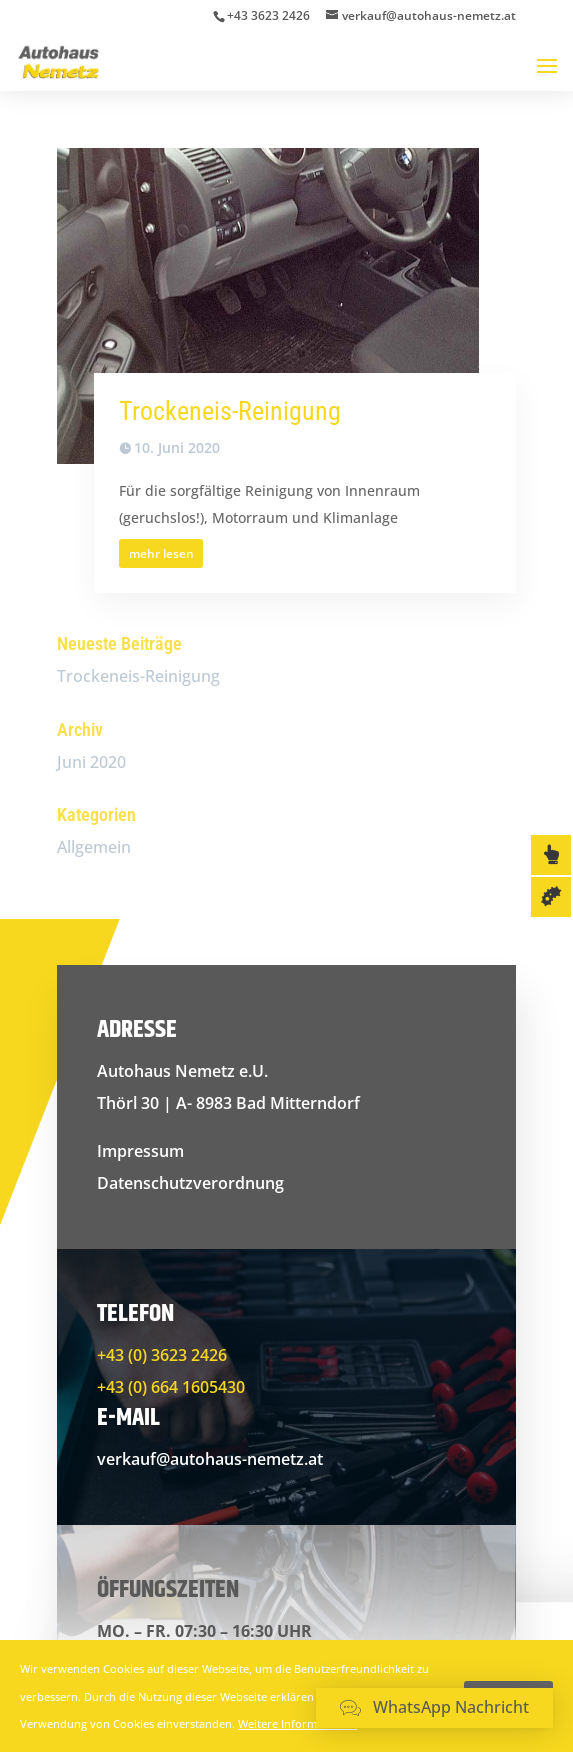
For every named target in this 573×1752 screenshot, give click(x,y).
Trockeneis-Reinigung (230, 411)
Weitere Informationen (297, 1723)
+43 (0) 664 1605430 (171, 1387)
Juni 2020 (91, 762)
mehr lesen (161, 553)
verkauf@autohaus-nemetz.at (210, 1459)
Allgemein (94, 847)
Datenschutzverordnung (190, 1183)
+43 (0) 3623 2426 (162, 1355)
